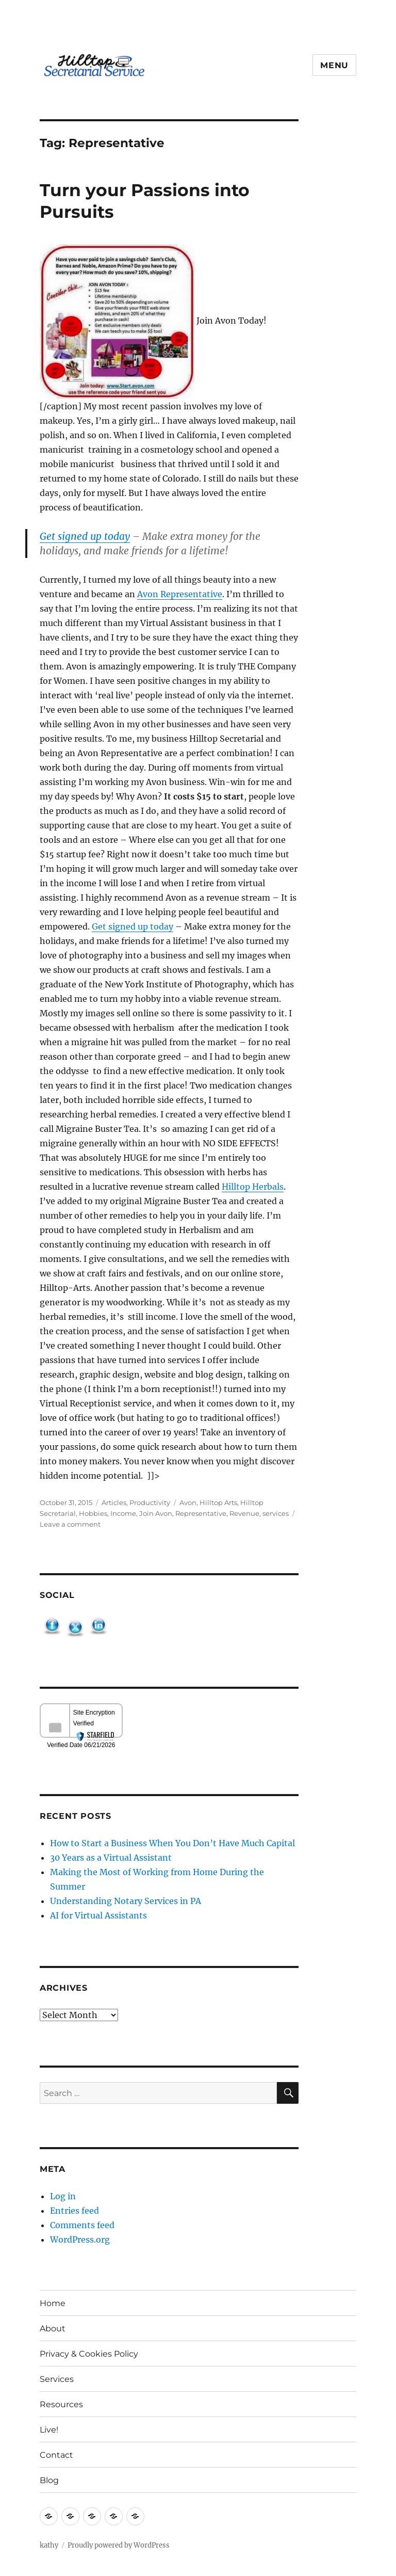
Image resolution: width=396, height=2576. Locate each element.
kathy (49, 2545)
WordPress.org (80, 2239)
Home (52, 2303)
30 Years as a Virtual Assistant (111, 1857)
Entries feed (74, 2210)
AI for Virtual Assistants (98, 1915)
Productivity (149, 1502)
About (52, 2328)
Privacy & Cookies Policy (89, 2354)
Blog (49, 2480)
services (275, 1513)
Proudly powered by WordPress (119, 2545)
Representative (200, 1513)
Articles (114, 1502)
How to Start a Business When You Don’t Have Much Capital (172, 1843)
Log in (63, 2196)
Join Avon (155, 1513)
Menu (334, 65)
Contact (56, 2455)
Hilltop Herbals (253, 1186)
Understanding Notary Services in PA (125, 1901)
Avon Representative (179, 594)
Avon (187, 1502)
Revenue (244, 1513)
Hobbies (93, 1513)
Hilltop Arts (218, 1502)
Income (123, 1513)
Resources (61, 2404)
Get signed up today (85, 536)
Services (57, 2379)
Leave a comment (70, 1524)
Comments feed (82, 2225)
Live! (49, 2430)
